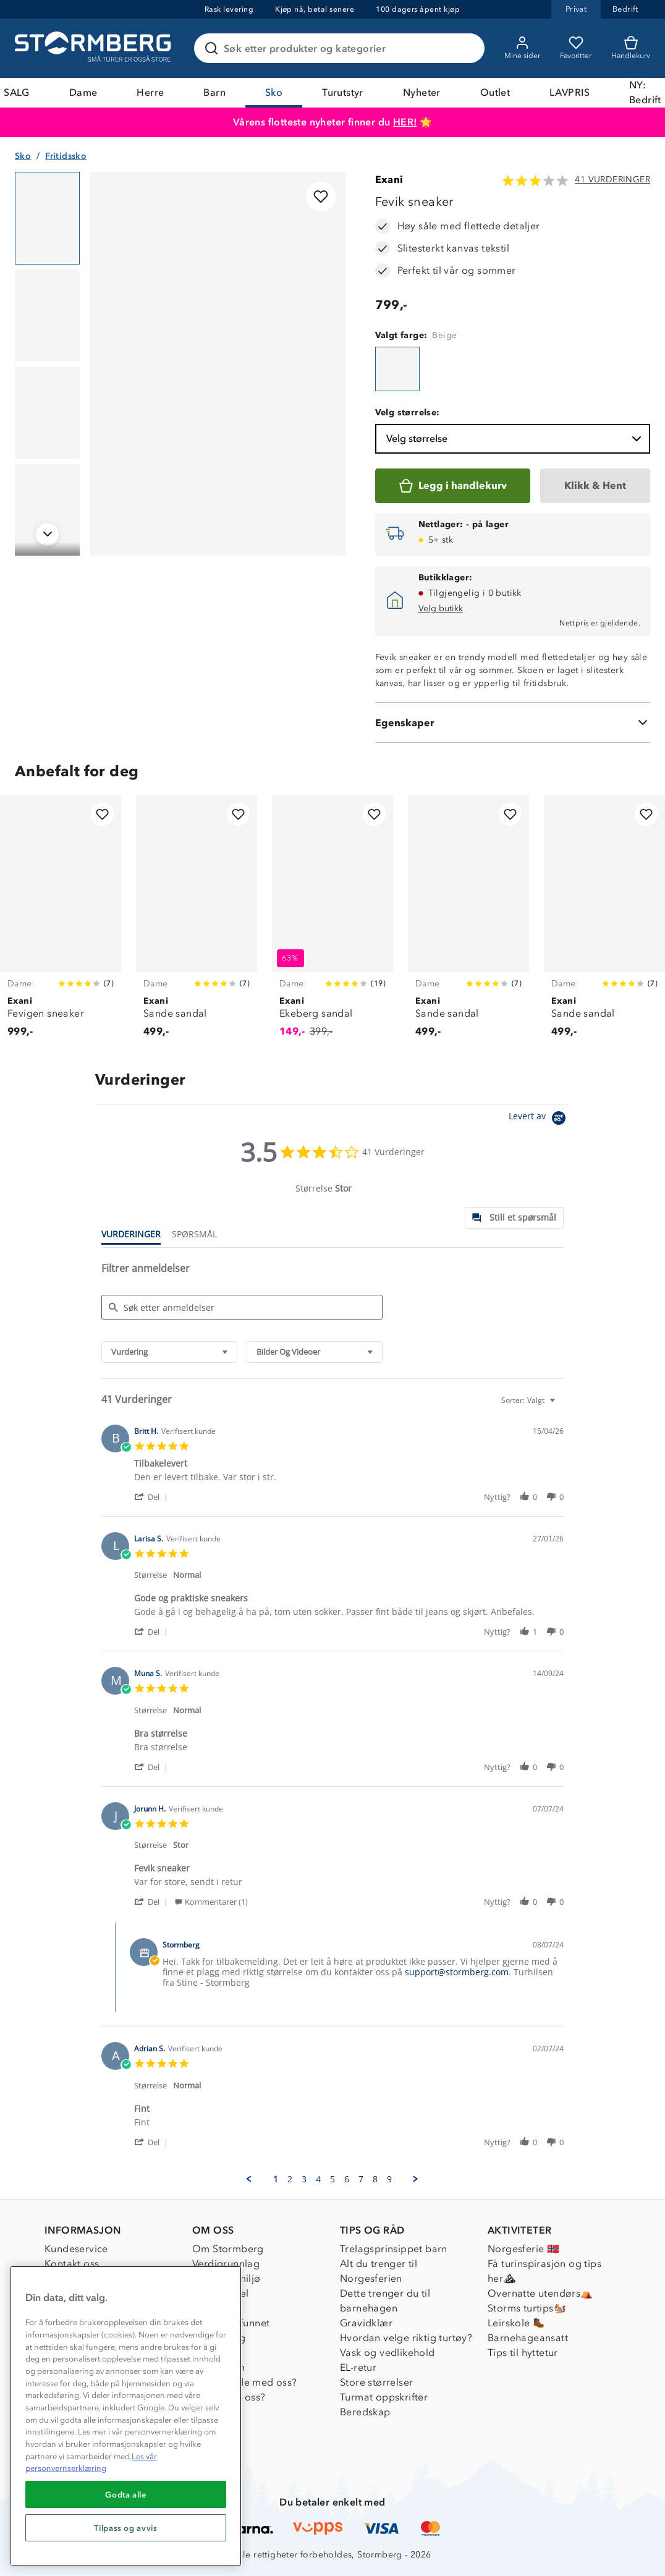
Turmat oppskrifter (384, 2397)
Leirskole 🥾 (516, 2323)
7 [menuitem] (360, 2179)
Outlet (495, 92)
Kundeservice (76, 2249)
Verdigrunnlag (226, 2263)
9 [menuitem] (389, 2179)
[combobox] (169, 1352)
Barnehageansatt (528, 2338)
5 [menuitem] (332, 2179)
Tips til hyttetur (523, 2352)
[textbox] (561, 1405)
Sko (273, 92)
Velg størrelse (515, 438)
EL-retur (358, 2367)
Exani (389, 179)
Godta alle (125, 2494)
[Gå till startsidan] (94, 48)
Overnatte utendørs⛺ (540, 2293)
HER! (405, 122)
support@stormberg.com (457, 1972)
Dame (83, 92)
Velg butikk (440, 608)
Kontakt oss (71, 2263)
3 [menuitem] (304, 2179)
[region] (126, 2416)
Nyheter (422, 92)
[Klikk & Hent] (595, 485)
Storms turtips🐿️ (527, 2308)
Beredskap (365, 2412)
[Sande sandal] (196, 923)
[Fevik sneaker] (397, 369)
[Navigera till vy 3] (47, 412)
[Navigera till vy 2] (47, 315)
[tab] (514, 1218)
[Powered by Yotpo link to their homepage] (539, 1119)
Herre (150, 92)
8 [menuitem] (375, 2179)
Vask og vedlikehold (387, 2352)
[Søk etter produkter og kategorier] (342, 48)
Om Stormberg (228, 2249)
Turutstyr (342, 92)
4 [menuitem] (318, 2179)
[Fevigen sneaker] (60, 923)
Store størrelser (376, 2382)
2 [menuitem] (289, 2179)
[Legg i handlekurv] (452, 485)
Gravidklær (366, 2323)
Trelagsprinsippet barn (393, 2249)
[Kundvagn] (630, 48)
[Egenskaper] (512, 722)
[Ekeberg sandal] (332, 923)
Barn (214, 92)
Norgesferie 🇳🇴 (523, 2249)
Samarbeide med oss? (244, 2382)
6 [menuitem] (346, 2179)
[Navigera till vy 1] (47, 218)
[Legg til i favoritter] (321, 196)
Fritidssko (66, 156)
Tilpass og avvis (126, 2528)
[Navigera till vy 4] (47, 510)
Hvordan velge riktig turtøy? (406, 2338)
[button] (153, 1496)
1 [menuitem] (275, 2179)
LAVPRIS (569, 92)
